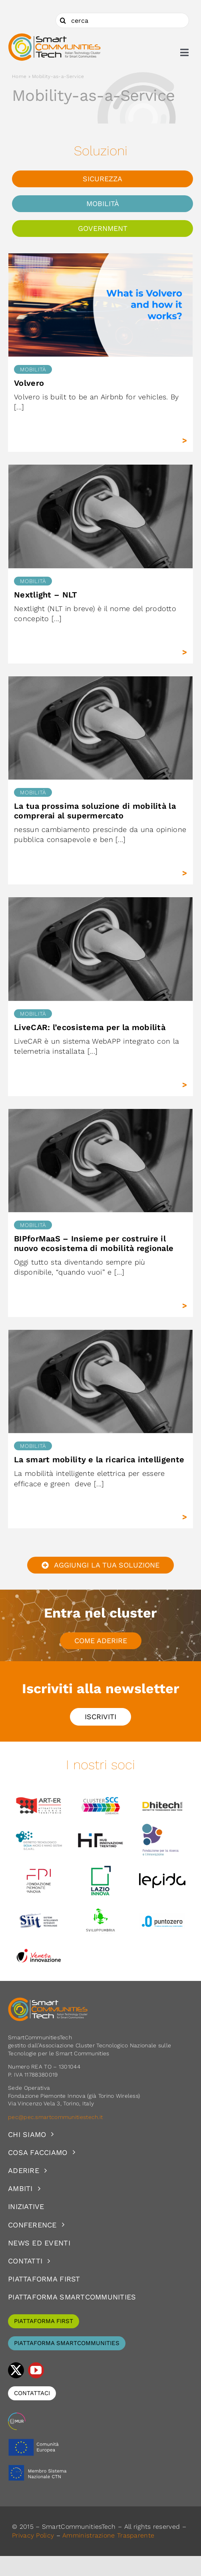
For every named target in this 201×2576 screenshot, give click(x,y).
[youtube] (36, 2370)
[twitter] (16, 2370)
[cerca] (122, 20)
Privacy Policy (33, 2535)
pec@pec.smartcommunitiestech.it (56, 2117)
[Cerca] (63, 20)
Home (19, 76)
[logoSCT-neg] (48, 2001)
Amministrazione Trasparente (108, 2535)
